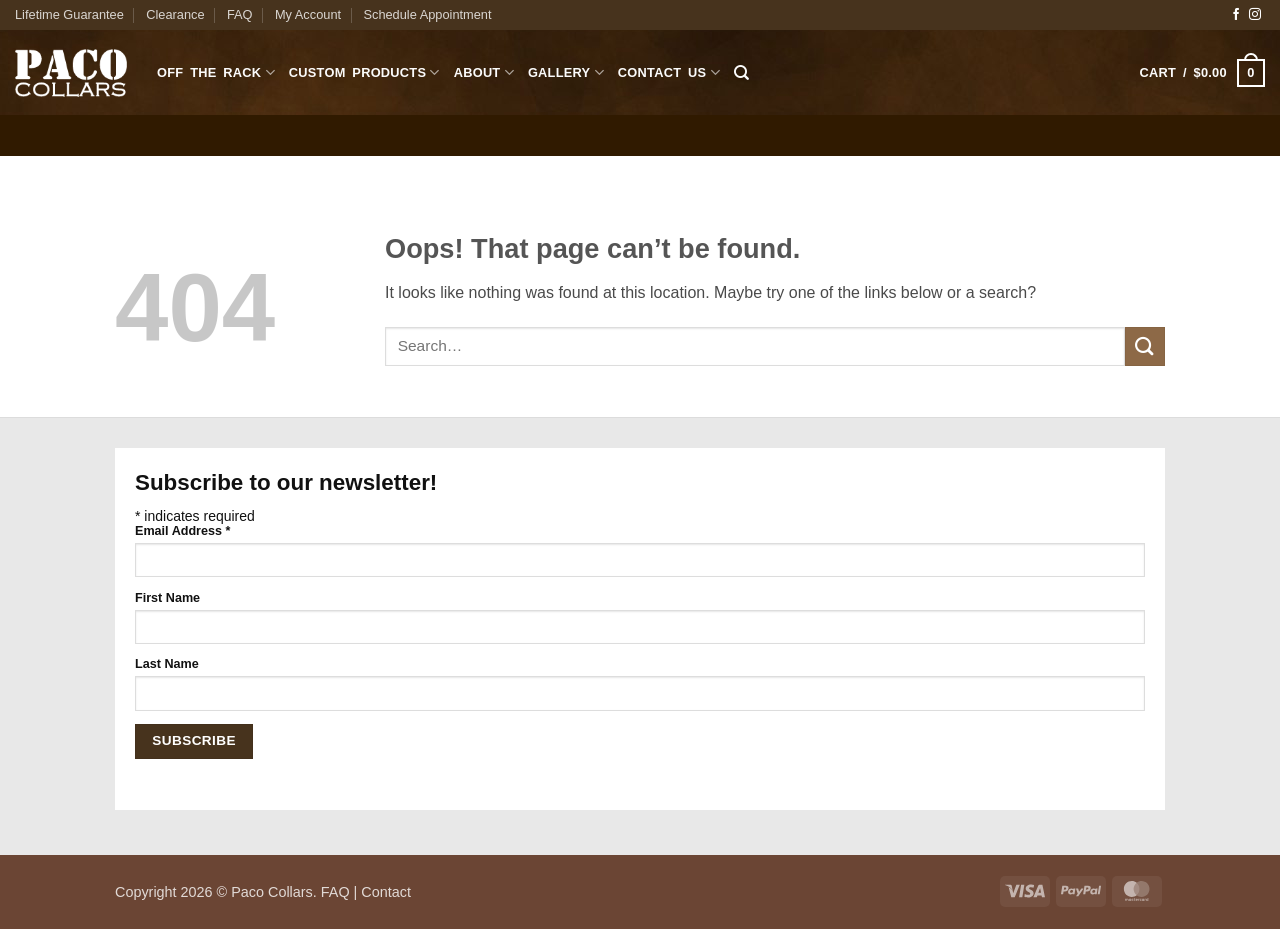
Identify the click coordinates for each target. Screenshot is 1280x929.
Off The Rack (216, 72)
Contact (386, 892)
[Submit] (1145, 346)
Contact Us (669, 72)
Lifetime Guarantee (69, 14)
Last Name (167, 664)
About (484, 72)
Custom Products (364, 72)
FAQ (240, 14)
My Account (308, 14)
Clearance (175, 14)
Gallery (566, 72)
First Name (167, 598)
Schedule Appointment (427, 14)
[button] (1202, 73)
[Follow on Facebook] (1236, 15)
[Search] (741, 73)
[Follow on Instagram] (1255, 15)
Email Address (182, 531)
